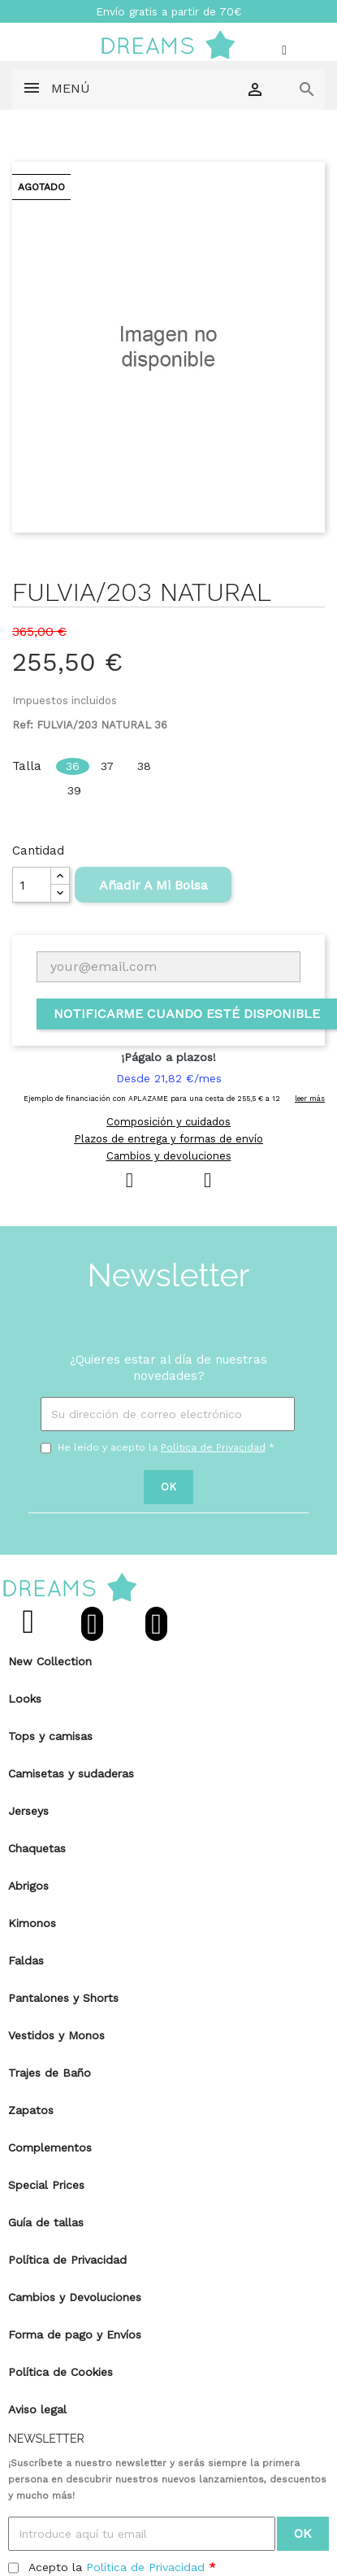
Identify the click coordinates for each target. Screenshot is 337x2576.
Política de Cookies (60, 2371)
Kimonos (32, 1923)
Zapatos (31, 2110)
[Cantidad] (31, 885)
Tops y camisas (50, 1736)
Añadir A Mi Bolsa (153, 885)
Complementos (50, 2147)
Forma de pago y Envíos (74, 2334)
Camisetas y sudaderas (71, 1773)
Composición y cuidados (168, 1122)
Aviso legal (37, 2409)
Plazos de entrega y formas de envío (168, 1139)
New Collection (50, 1661)
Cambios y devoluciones (168, 1156)
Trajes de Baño (49, 2072)
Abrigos (28, 1885)
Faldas (26, 1960)
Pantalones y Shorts (63, 1997)
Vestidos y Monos (56, 2035)
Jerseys (28, 1810)
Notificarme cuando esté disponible (187, 1013)
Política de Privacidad (213, 1447)
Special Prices (46, 2184)
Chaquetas (37, 1848)
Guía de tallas (46, 2222)
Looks (24, 1698)
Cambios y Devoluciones (74, 2297)
